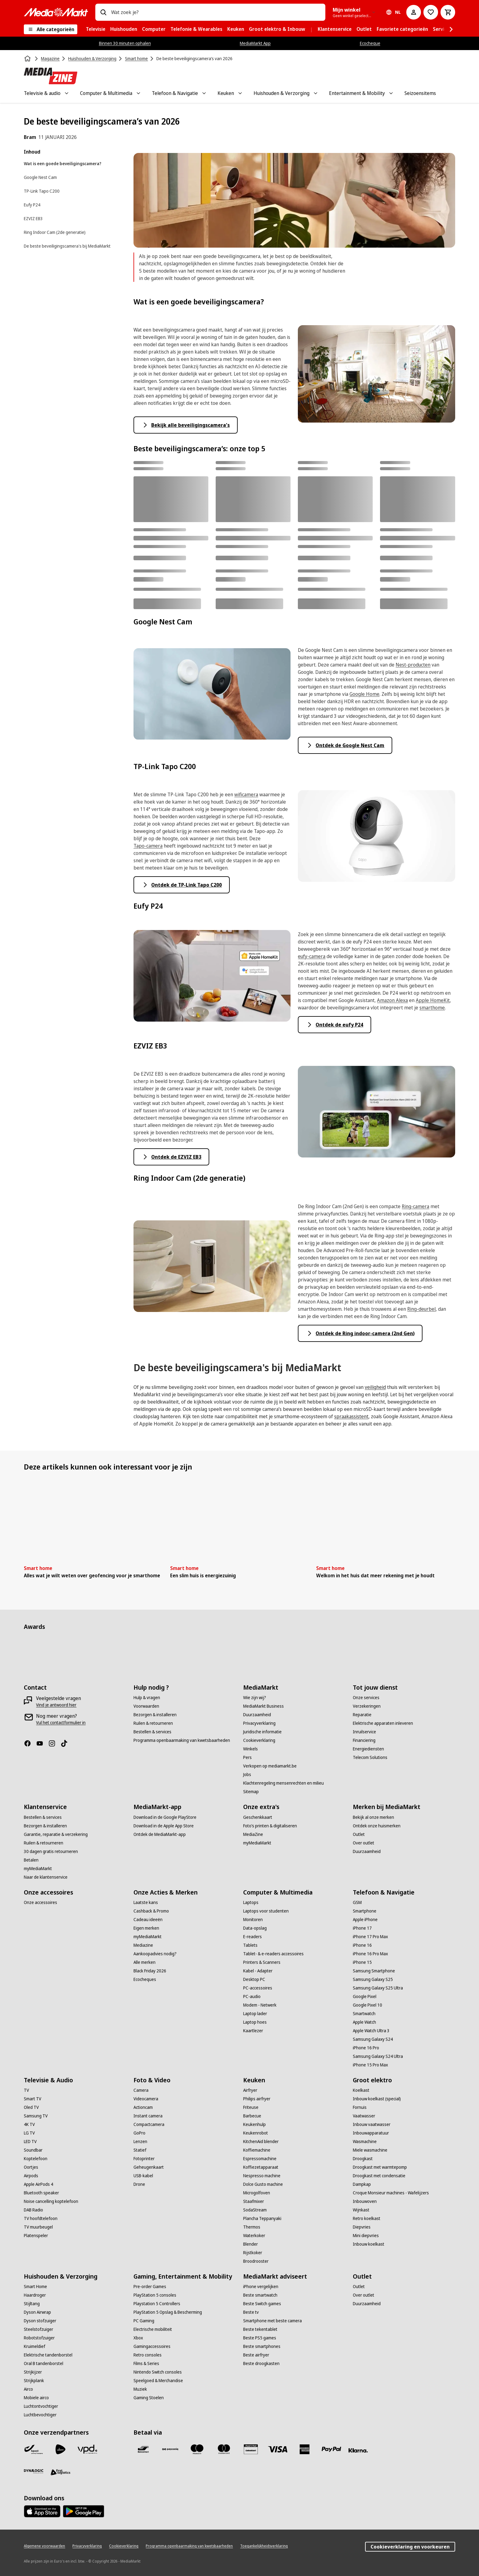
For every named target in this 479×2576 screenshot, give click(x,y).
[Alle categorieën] (50, 29)
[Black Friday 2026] (149, 1971)
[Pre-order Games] (149, 2287)
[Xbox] (138, 2338)
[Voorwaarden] (146, 1706)
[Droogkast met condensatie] (379, 2176)
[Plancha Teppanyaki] (262, 2218)
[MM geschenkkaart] (251, 2449)
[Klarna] (358, 2450)
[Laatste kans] (145, 1902)
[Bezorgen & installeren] (155, 1715)
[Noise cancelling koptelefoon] (51, 2201)
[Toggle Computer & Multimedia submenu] (138, 93)
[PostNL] (60, 2449)
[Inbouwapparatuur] (371, 2133)
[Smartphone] (364, 1911)
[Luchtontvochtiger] (41, 2406)
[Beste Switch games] (262, 2304)
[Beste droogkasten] (261, 2363)
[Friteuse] (250, 2107)
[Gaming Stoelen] (148, 2398)
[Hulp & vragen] (146, 1698)
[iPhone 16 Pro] (366, 2048)
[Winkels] (250, 1749)
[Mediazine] (143, 1945)
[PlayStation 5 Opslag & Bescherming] (167, 2312)
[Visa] (277, 2449)
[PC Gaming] (143, 2321)
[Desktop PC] (254, 1979)
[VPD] (87, 2449)
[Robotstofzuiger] (39, 2338)
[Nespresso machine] (261, 2176)
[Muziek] (140, 2389)
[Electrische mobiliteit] (152, 2329)
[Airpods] (31, 2176)
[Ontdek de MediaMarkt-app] (159, 1834)
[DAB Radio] (33, 2210)
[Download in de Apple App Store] (163, 1826)
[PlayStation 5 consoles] (154, 2295)
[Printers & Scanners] (261, 1962)
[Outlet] (359, 1834)
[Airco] (28, 2389)
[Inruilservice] (364, 1732)
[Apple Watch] (364, 2022)
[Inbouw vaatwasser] (371, 2124)
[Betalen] (31, 1860)
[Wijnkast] (361, 2210)
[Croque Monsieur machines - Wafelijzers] (391, 2193)
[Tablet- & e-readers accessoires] (273, 1954)
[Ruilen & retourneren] (153, 1723)
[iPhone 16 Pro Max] (370, 1954)
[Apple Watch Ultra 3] (371, 2031)
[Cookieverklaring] (259, 1740)
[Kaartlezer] (253, 2031)
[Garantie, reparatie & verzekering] (56, 1834)
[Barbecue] (252, 2116)
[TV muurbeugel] (38, 2227)
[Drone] (139, 2184)
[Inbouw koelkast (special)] (377, 2099)
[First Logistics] (60, 2472)
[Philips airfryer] (256, 2099)
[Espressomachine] (259, 2159)
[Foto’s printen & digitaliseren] (270, 1826)
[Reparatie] (362, 1715)
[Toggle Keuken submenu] (240, 93)
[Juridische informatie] (262, 1732)
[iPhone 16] (362, 1945)
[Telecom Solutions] (370, 1757)
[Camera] (140, 2090)
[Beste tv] (251, 2312)
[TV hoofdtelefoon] (40, 2218)
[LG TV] (29, 2133)
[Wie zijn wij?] (254, 1698)
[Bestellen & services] (152, 1732)
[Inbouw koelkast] (368, 2244)
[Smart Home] (35, 2287)
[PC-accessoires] (257, 1988)
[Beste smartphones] (261, 2346)
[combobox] (215, 12)
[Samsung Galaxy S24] (373, 2039)
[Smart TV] (32, 2099)
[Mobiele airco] (36, 2398)
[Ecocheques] (144, 1979)
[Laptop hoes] (255, 2022)
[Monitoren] (253, 1920)
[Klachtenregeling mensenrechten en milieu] (283, 1783)
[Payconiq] (170, 2449)
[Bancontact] (143, 2449)
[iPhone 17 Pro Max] (370, 1937)
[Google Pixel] (364, 1996)
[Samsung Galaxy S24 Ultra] (378, 2056)
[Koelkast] (361, 2090)
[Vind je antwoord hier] (56, 1705)
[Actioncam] (143, 2107)
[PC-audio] (252, 1996)
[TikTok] (66, 1743)
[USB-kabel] (143, 2176)
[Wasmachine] (365, 2141)
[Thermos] (251, 2227)
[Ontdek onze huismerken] (376, 1826)
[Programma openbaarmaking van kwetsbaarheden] (181, 1740)
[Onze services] (366, 1698)
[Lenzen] (140, 2141)
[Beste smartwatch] (260, 2295)
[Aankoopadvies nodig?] (155, 1954)
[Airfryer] (250, 2090)
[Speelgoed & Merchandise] (158, 2381)
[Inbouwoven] (365, 2201)
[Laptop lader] (255, 2014)
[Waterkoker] (254, 2236)
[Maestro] (197, 2449)
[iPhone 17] (362, 1928)
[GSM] (357, 1902)
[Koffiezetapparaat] (260, 2167)
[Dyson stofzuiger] (40, 2321)
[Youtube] (42, 1743)
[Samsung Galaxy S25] (373, 1979)
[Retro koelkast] (366, 2218)
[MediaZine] (253, 1834)
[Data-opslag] (255, 1928)
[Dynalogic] (33, 2471)
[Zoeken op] (103, 12)
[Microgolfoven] (256, 2193)
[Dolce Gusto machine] (263, 2184)
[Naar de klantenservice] (46, 1877)
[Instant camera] (148, 2116)
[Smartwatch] (364, 2014)
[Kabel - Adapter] (257, 1971)
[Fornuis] (360, 2107)
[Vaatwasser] (364, 2116)
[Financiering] (364, 1740)
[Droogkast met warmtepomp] (380, 2167)
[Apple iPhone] (365, 1920)
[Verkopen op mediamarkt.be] (270, 1766)
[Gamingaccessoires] (151, 2346)
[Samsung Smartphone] (374, 1971)
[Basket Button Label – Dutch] (448, 12)
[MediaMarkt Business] (263, 1706)
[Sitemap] (251, 1792)
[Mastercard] (224, 2449)
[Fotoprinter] (144, 2159)
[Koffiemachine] (256, 2150)
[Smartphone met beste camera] (272, 2321)
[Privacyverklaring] (259, 1723)
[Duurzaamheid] (257, 1715)
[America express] (304, 2449)
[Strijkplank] (34, 2381)
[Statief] (139, 2150)
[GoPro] (139, 2133)
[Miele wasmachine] (370, 2150)
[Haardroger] (35, 2295)
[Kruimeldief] (34, 2346)
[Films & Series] (146, 2363)
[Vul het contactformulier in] (61, 1723)
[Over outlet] (363, 1843)
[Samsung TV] (36, 2116)
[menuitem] (95, 29)
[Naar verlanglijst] (430, 12)
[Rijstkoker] (252, 2253)
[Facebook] (30, 1743)
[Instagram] (54, 1743)
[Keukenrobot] (255, 2133)
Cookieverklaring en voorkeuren (410, 2547)
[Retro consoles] (147, 2355)
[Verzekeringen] (367, 1706)
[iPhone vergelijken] (260, 2287)
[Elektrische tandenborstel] (48, 2355)
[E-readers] (252, 1937)
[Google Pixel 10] (367, 2005)
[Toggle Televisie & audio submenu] (66, 93)
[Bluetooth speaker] (41, 2193)
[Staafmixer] (253, 2201)
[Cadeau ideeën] (148, 1920)
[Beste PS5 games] (259, 2338)
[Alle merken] (144, 1962)
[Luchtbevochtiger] (40, 2415)
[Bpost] (33, 2449)
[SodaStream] (255, 2210)
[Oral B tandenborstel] (43, 2363)
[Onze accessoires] (40, 1902)
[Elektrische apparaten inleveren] (383, 1723)
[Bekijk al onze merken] (373, 1817)
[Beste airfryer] (256, 2355)
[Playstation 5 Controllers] (156, 2304)
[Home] (28, 58)
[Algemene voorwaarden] (44, 2546)
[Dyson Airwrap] (37, 2312)
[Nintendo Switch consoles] (157, 2372)
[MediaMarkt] (56, 12)
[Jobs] (247, 1774)
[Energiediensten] (368, 1749)
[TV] (26, 2090)
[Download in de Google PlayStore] (164, 1817)
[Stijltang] (32, 2304)
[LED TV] (30, 2141)
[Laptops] (250, 1902)
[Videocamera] (145, 2099)
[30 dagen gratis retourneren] (51, 1851)
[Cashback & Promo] (151, 1911)
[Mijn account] (413, 12)
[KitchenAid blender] (261, 2141)
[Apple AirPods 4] (38, 2184)
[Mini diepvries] (366, 2236)
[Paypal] (331, 2449)
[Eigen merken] (146, 1928)
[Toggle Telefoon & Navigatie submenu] (204, 93)
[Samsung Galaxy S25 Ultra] (378, 1988)
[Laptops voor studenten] (266, 1911)
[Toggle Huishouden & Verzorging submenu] (315, 93)
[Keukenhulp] (254, 2124)
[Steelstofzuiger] (38, 2329)
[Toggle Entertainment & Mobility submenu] (391, 93)
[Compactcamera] (148, 2124)
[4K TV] (29, 2124)
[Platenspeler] (36, 2236)
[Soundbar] (33, 2150)
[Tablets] (250, 1945)
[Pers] (247, 1757)
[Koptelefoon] (35, 2159)
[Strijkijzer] (33, 2372)
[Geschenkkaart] (257, 1817)
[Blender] (250, 2244)
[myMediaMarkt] (38, 1869)
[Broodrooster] (256, 2261)
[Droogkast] (363, 2159)
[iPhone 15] (362, 1962)
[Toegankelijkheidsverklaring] (264, 2546)
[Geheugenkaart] (148, 2167)
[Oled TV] (31, 2107)
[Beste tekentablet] (260, 2329)
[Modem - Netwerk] (259, 2005)
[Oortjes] (31, 2167)
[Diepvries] (362, 2227)
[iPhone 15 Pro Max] (370, 2065)
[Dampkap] (362, 2184)
